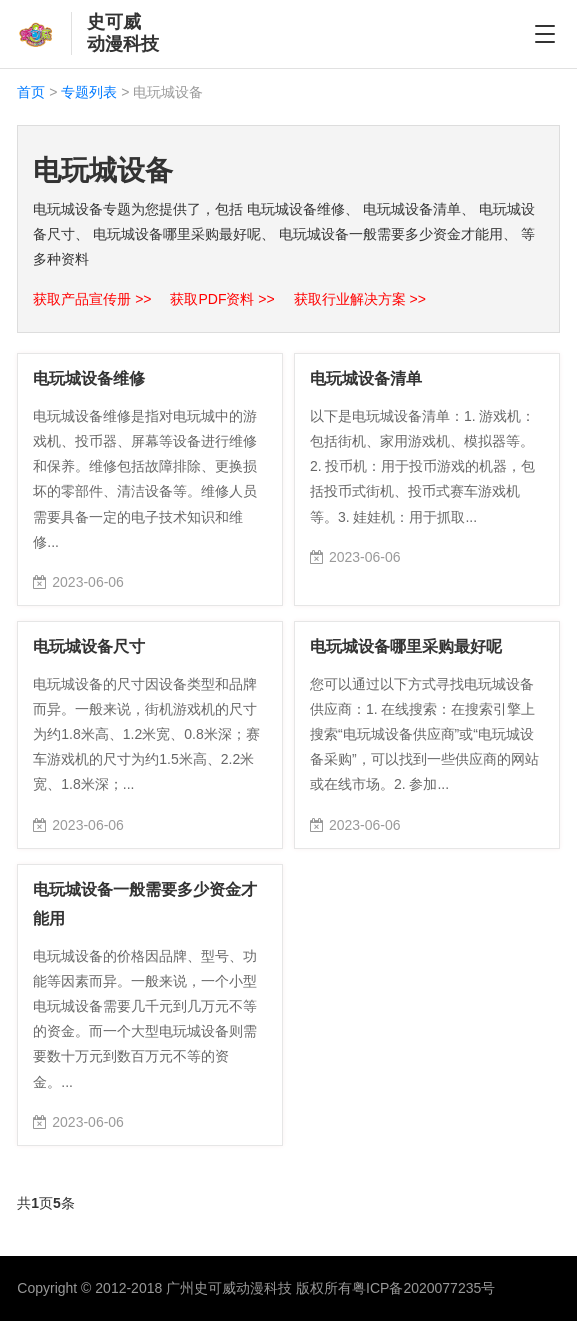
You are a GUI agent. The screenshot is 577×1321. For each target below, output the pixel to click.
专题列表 (89, 92)
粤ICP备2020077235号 (423, 1288)
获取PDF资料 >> (224, 299)
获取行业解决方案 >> (360, 299)
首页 (31, 92)
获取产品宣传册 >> (94, 299)
